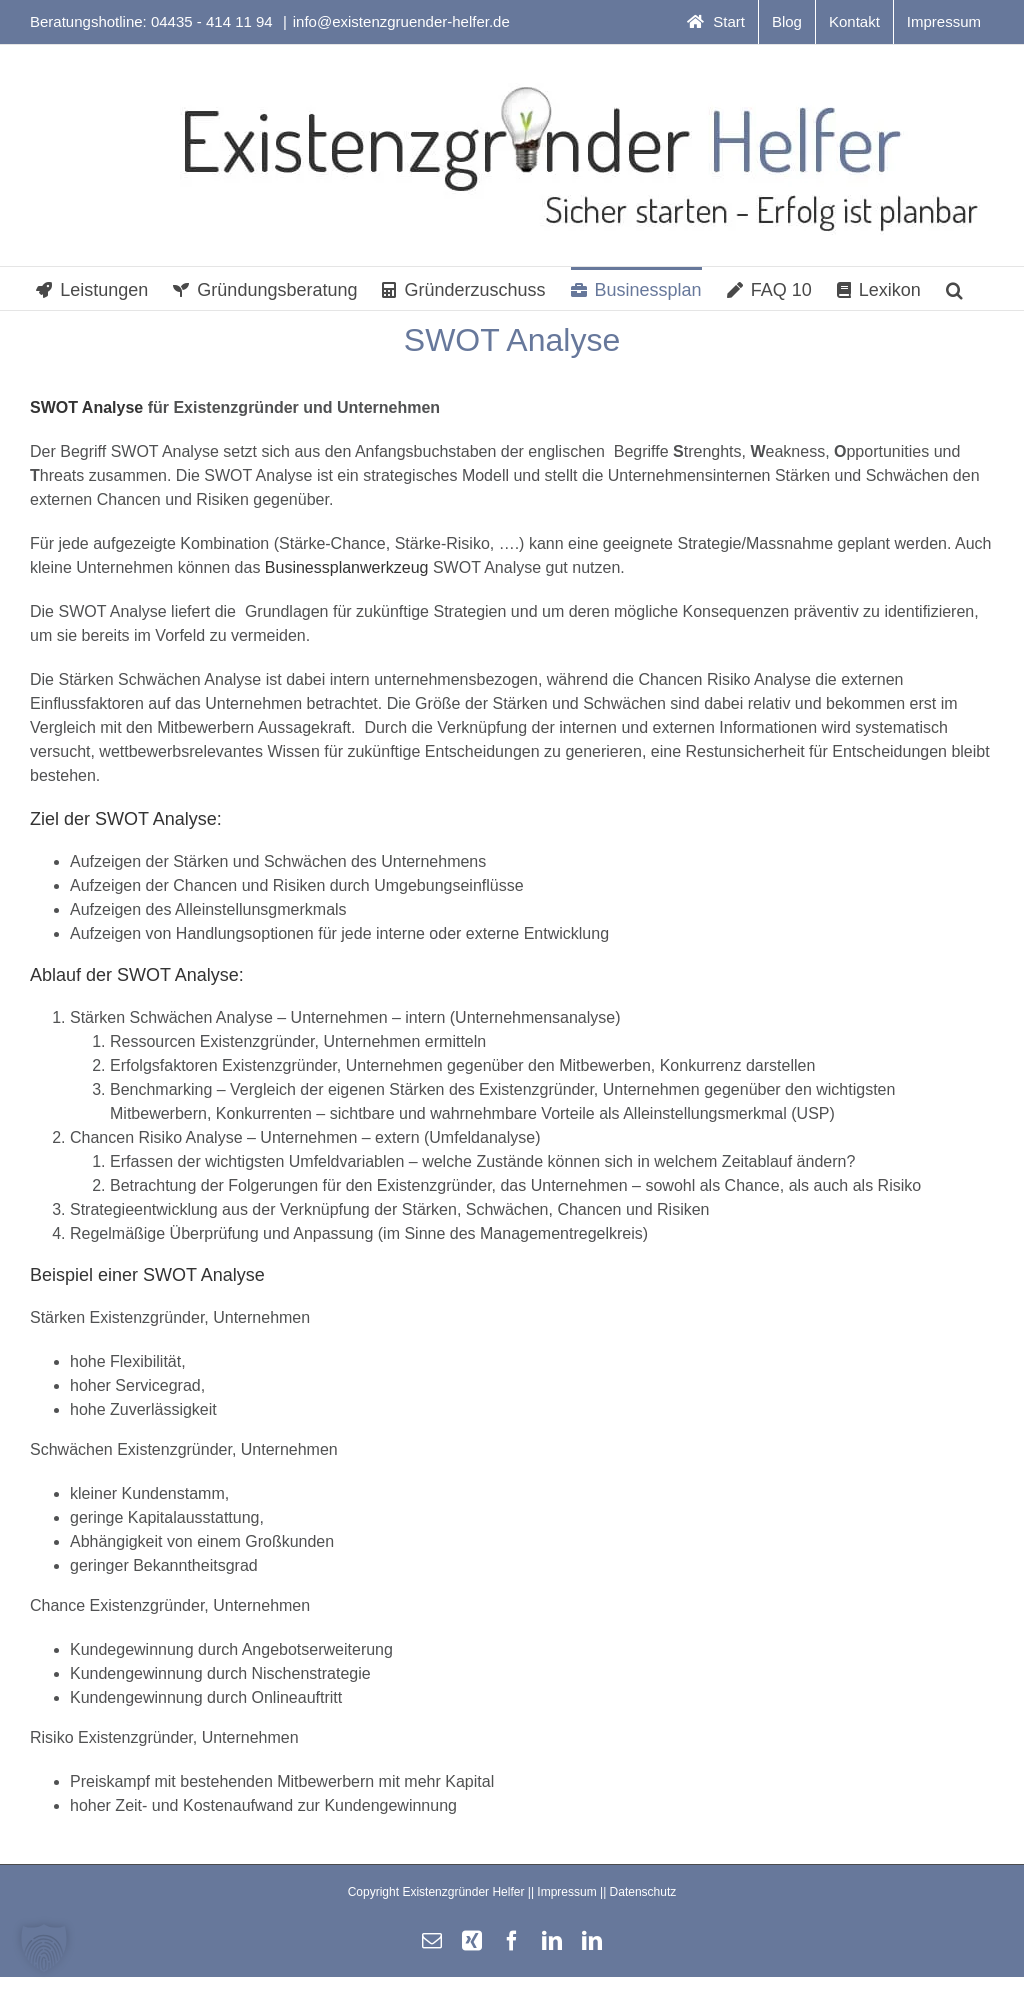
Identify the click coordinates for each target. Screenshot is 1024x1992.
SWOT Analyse (86, 407)
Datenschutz (643, 1892)
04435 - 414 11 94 (214, 21)
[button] (954, 288)
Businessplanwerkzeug (347, 567)
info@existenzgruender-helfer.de (401, 21)
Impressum (566, 1892)
